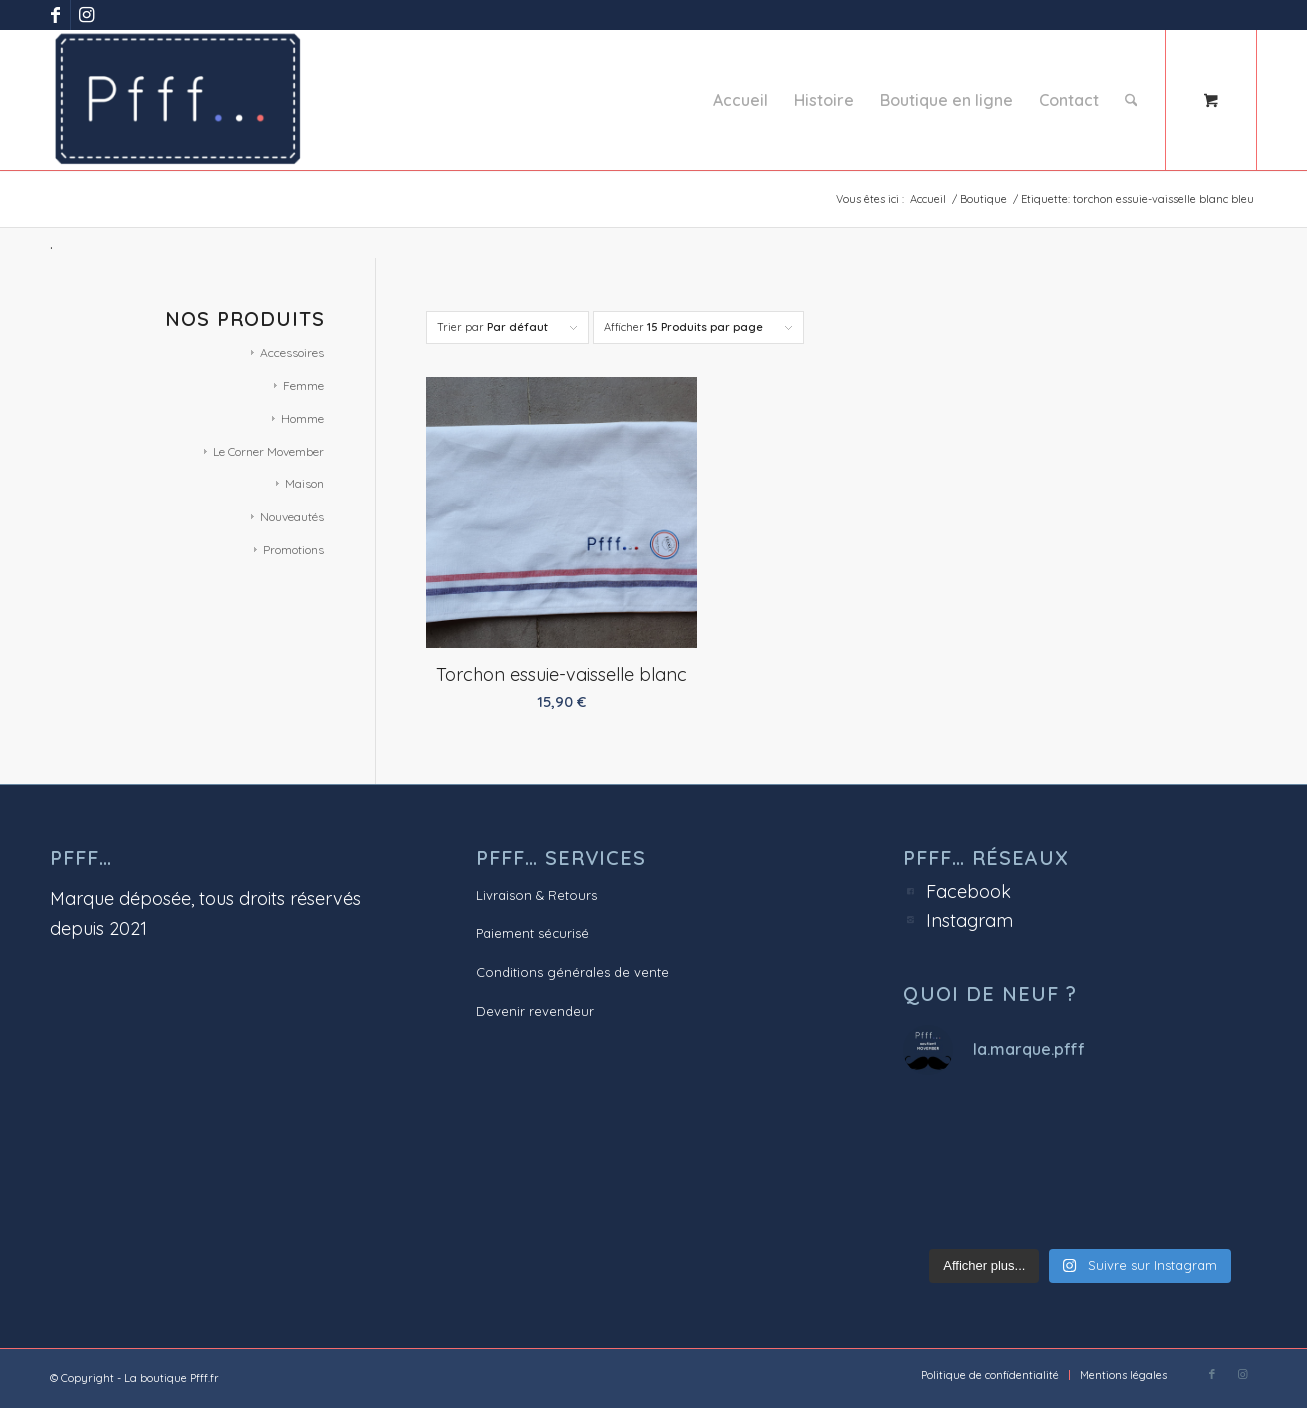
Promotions (293, 549)
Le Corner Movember (268, 451)
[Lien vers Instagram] (86, 15)
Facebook (968, 891)
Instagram (969, 920)
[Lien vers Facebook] (55, 15)
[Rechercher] (1131, 100)
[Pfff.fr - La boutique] (178, 100)
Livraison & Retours (536, 895)
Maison (304, 483)
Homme (302, 418)
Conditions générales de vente (572, 972)
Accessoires (292, 352)
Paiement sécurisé (532, 933)
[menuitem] (740, 100)
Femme (303, 385)
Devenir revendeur (535, 1011)
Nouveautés (292, 516)
